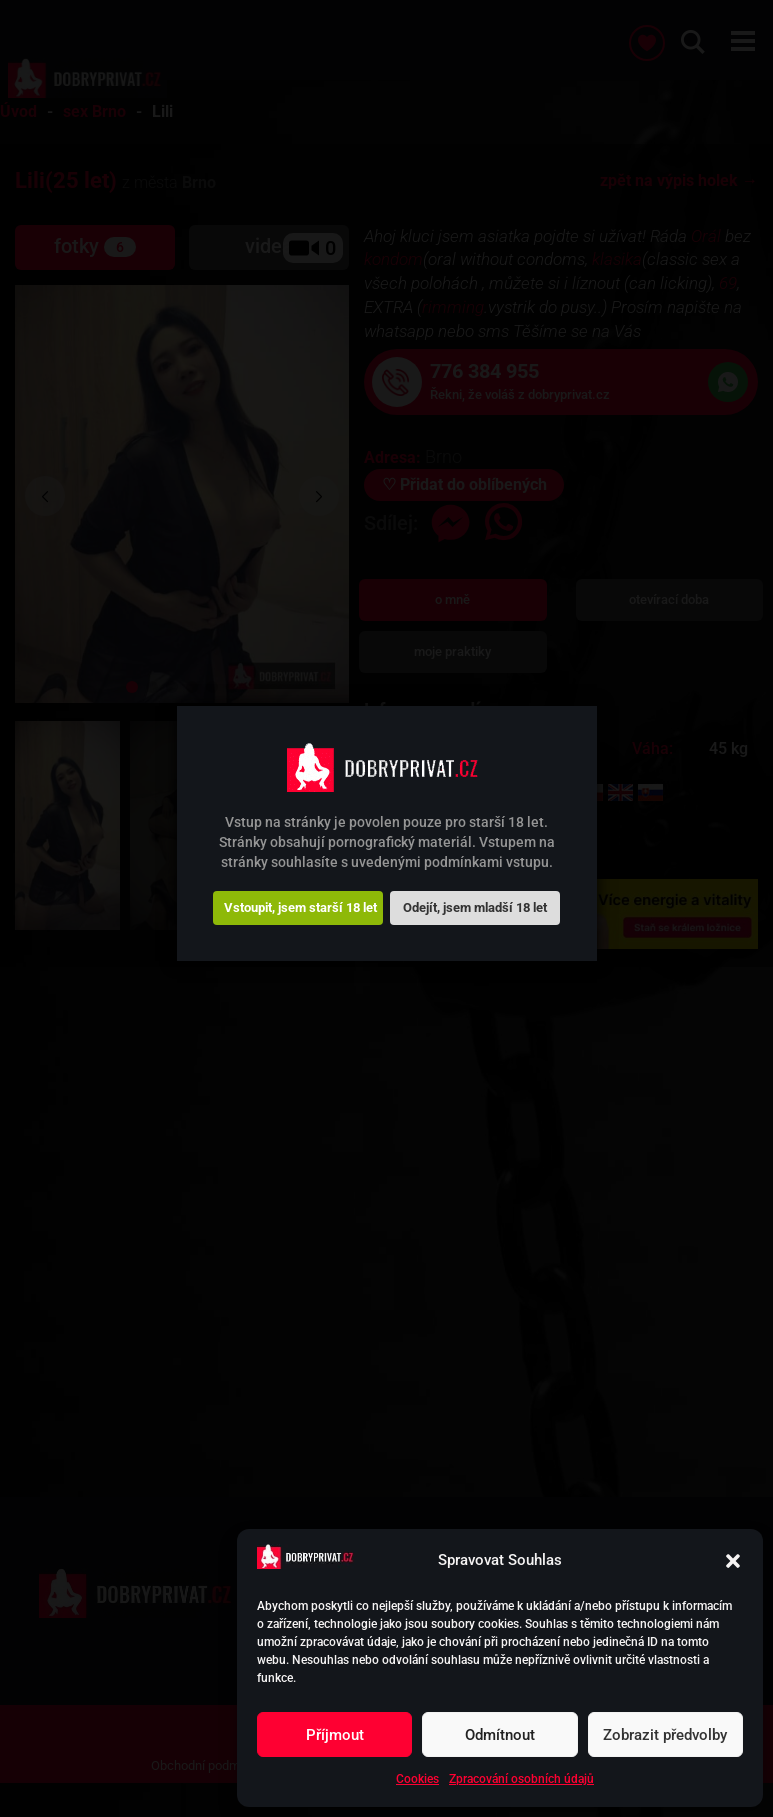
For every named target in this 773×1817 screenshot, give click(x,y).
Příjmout (335, 1735)
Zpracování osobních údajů (521, 1779)
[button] (733, 1561)
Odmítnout (500, 1735)
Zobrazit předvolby (665, 1735)
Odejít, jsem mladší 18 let (475, 907)
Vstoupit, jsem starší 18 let (300, 907)
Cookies (417, 1779)
